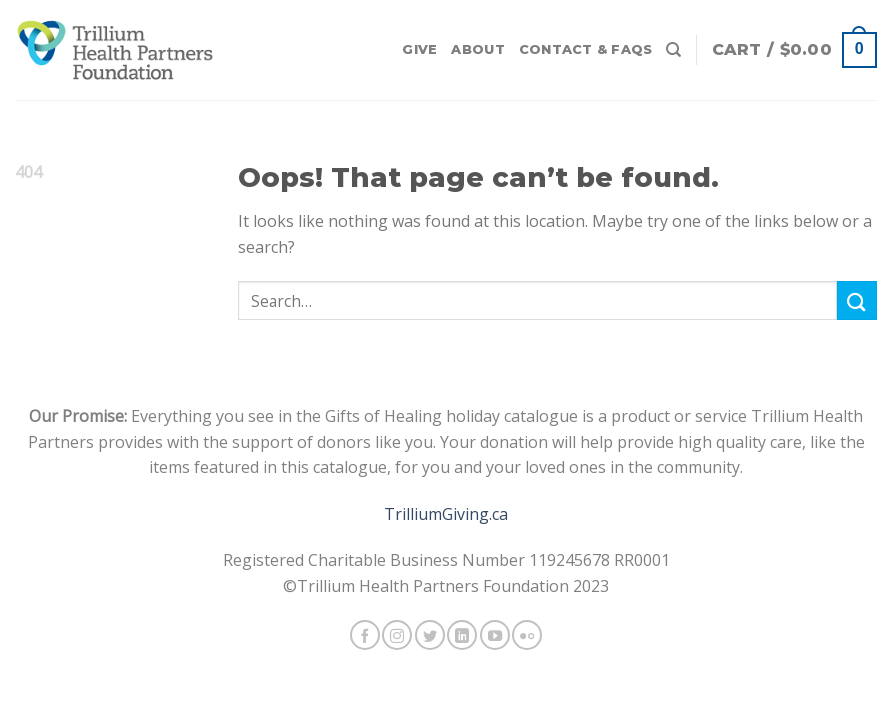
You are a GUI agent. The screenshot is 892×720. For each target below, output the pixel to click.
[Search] (673, 50)
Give (419, 49)
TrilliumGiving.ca (446, 514)
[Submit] (857, 300)
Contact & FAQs (586, 49)
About (477, 49)
